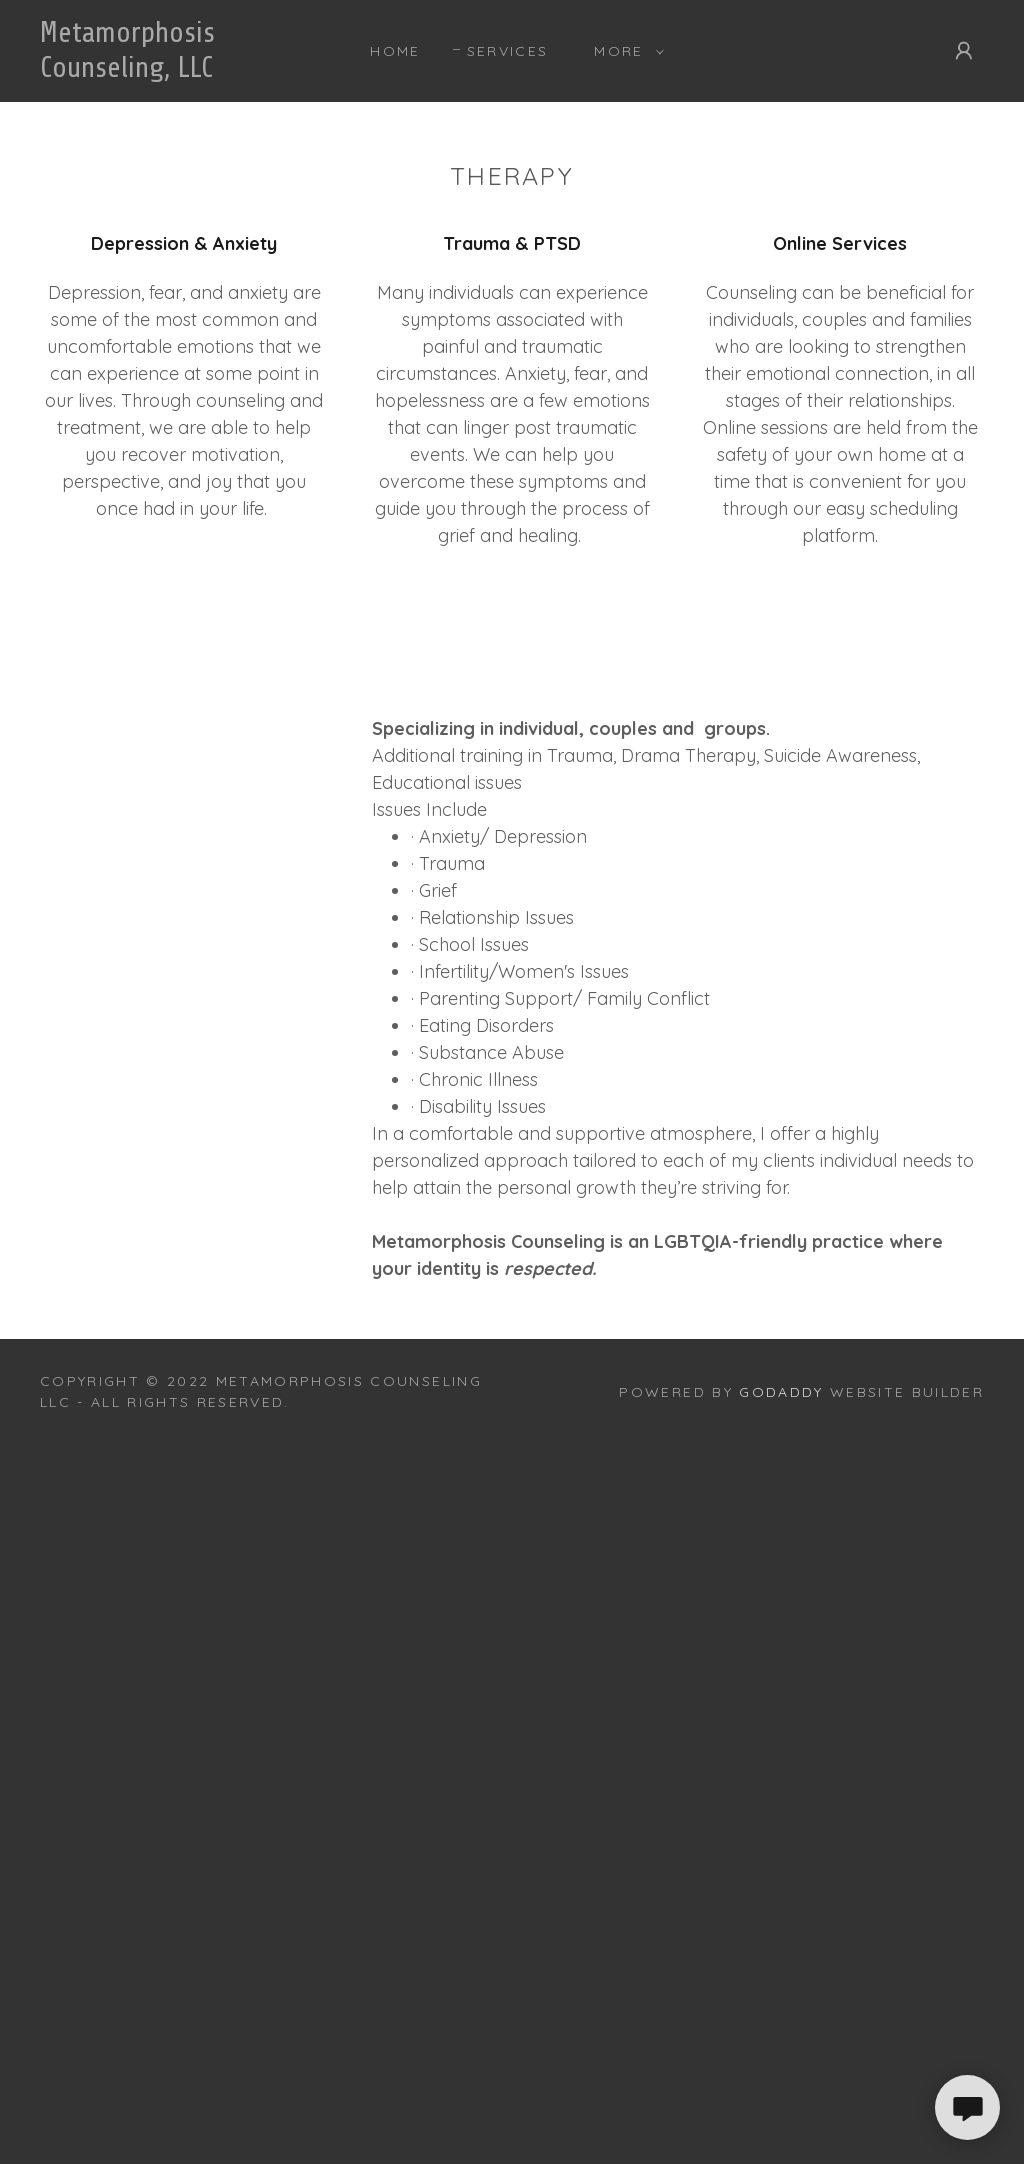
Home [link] (395, 51)
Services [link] (508, 51)
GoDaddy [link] (781, 1392)
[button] (623, 51)
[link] (165, 70)
